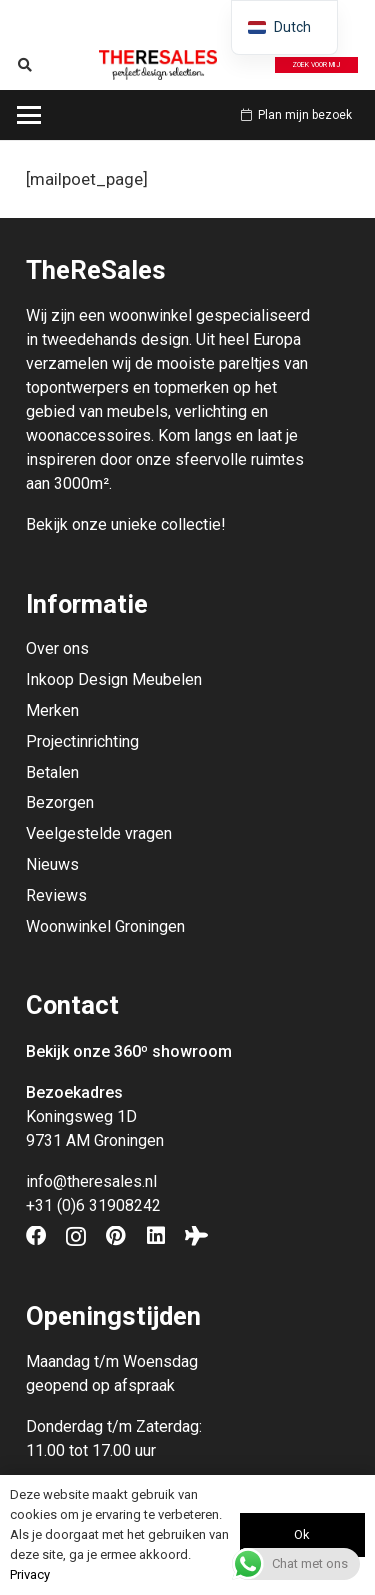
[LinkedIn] (156, 1236)
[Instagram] (76, 1237)
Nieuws (52, 864)
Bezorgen (60, 802)
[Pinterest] (116, 1236)
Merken (52, 710)
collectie (191, 524)
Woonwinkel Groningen (105, 926)
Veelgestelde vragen (99, 833)
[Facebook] (36, 1236)
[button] (25, 65)
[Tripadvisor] (196, 1236)
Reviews (56, 895)
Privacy (30, 1574)
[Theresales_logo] (158, 65)
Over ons (57, 648)
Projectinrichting (82, 741)
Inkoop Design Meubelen (114, 679)
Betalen (52, 772)
